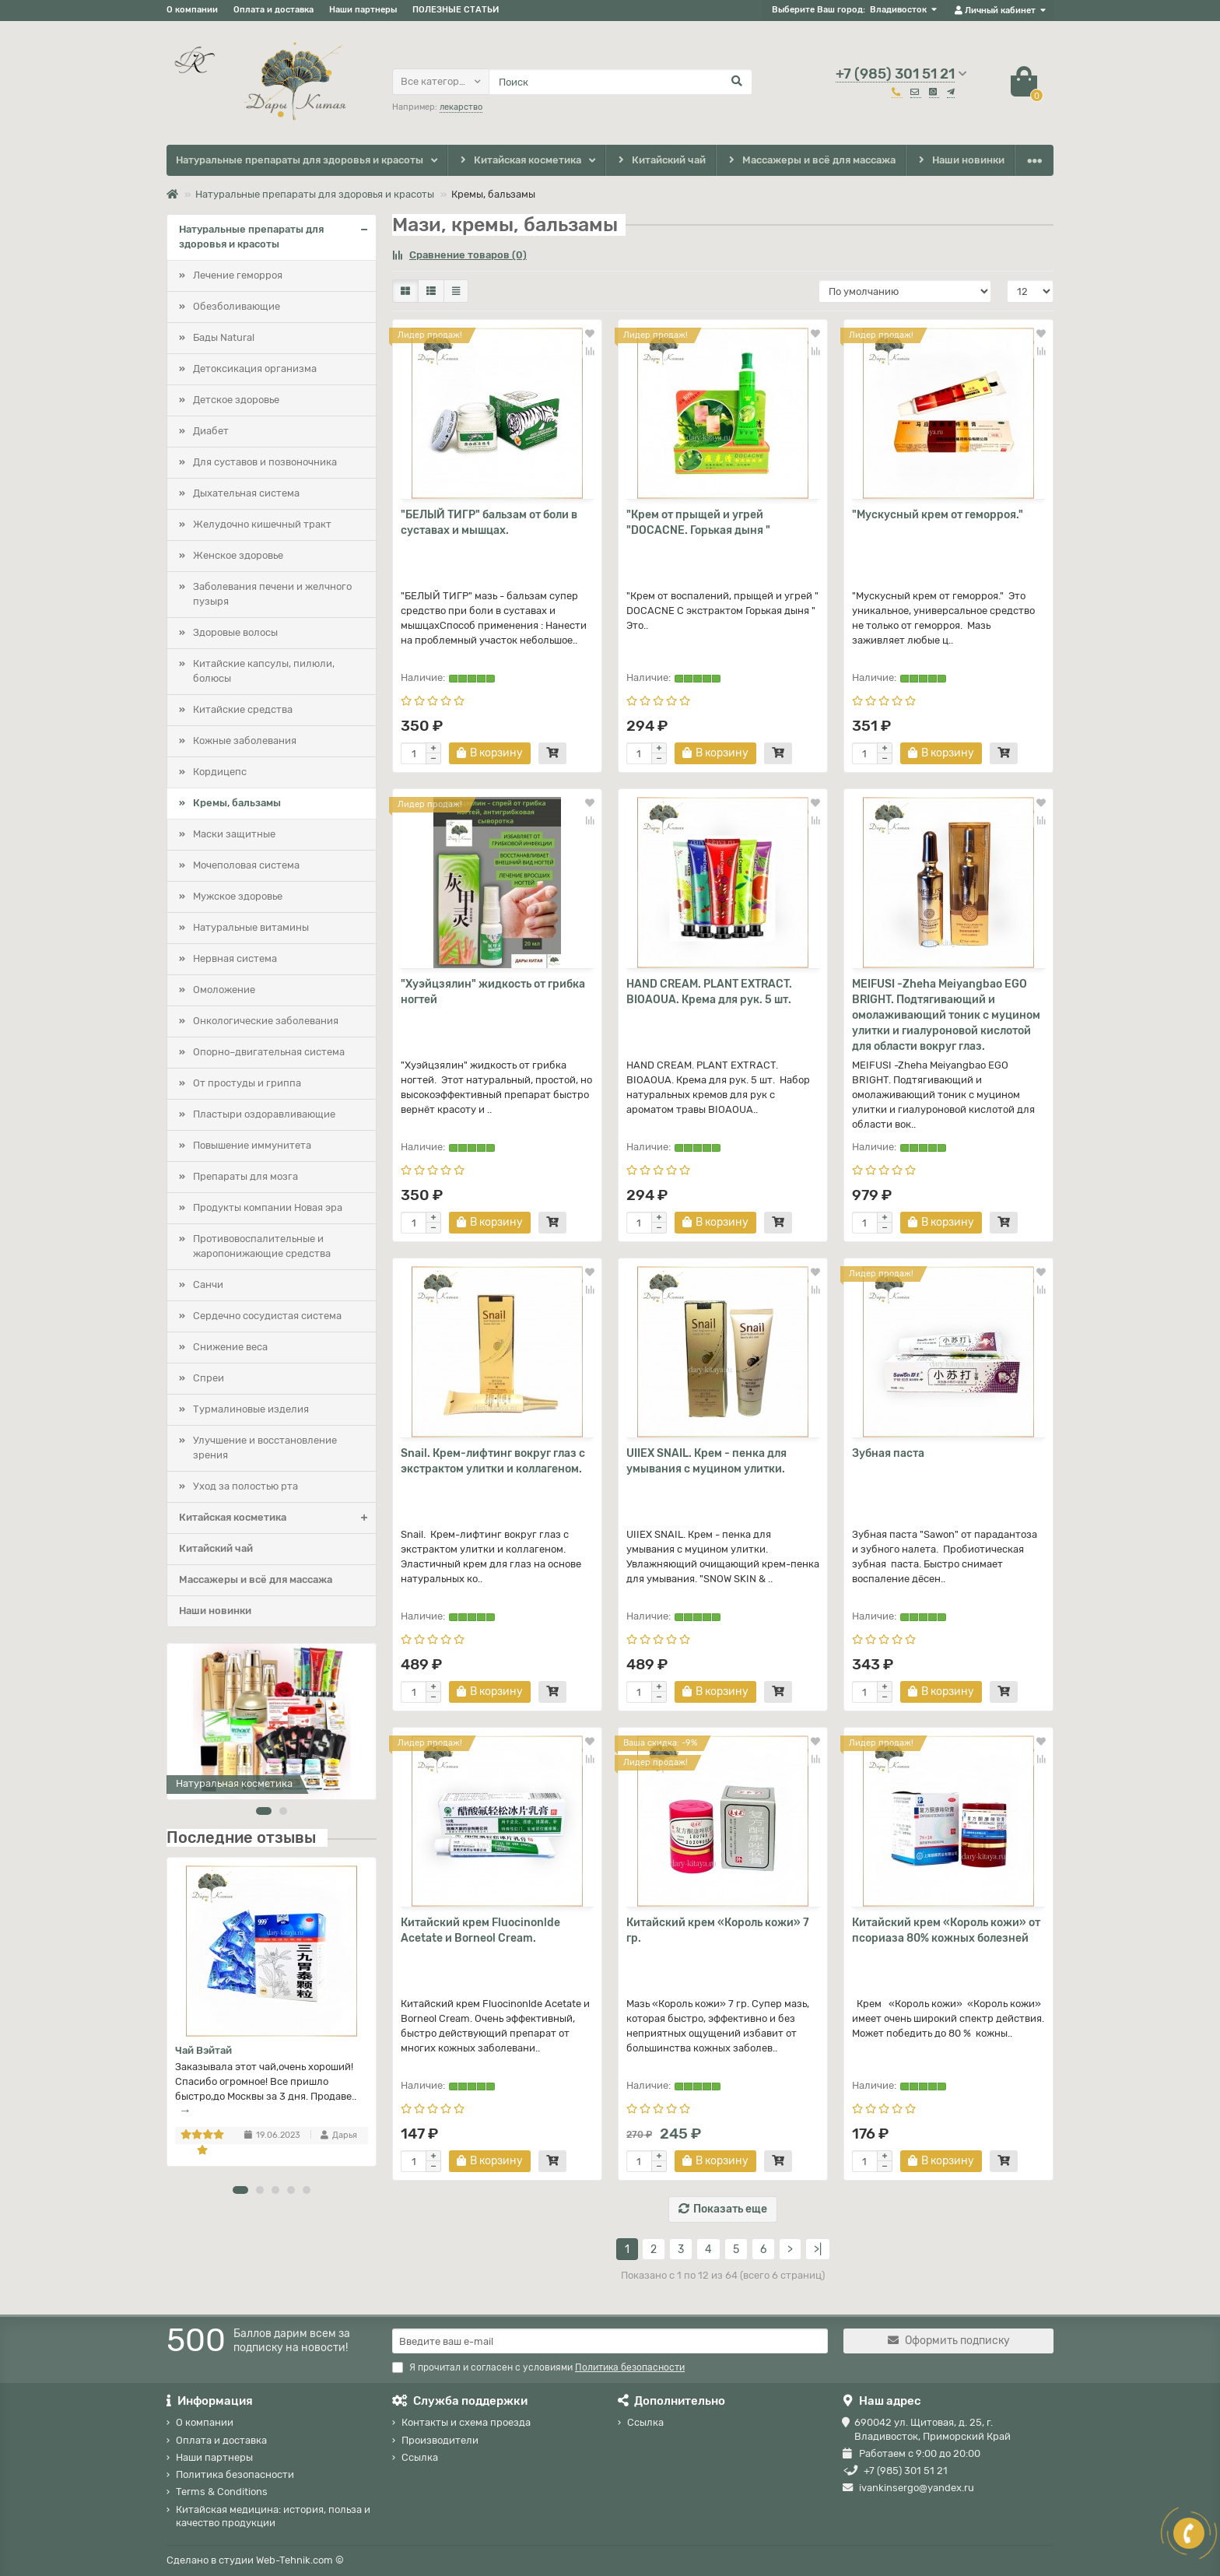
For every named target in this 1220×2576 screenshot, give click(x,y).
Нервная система (235, 958)
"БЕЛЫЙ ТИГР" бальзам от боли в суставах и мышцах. (489, 522)
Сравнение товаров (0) (459, 255)
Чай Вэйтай (203, 2050)
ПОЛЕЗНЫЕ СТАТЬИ (455, 10)
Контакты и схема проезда (466, 2422)
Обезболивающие (236, 306)
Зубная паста (888, 1453)
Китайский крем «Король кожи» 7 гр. (717, 1930)
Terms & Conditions (222, 2491)
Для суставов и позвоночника (265, 462)
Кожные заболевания (244, 740)
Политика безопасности (235, 2474)
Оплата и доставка (273, 10)
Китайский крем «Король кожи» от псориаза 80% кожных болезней (946, 1930)
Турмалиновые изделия (251, 1409)
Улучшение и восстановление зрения (265, 1447)
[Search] (620, 81)
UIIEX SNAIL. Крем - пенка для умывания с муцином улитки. (706, 1461)
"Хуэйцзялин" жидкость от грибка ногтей (493, 991)
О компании (192, 10)
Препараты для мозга (245, 1176)
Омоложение (224, 989)
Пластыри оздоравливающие (264, 1114)
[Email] (610, 2341)
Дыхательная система (246, 493)
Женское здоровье (238, 555)
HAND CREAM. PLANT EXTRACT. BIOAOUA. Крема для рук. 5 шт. (709, 991)
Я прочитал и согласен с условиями (538, 2367)
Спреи (208, 1378)
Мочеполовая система (246, 865)
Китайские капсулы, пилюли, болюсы (264, 671)
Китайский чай (660, 160)
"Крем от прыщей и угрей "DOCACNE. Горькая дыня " (698, 522)
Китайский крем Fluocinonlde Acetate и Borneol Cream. (480, 1930)
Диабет (211, 431)
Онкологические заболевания (265, 1021)
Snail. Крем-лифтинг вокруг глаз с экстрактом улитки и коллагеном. (493, 1461)
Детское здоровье (236, 399)
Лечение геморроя (237, 275)
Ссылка (419, 2457)
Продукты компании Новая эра (267, 1207)
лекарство (461, 107)
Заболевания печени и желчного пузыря (272, 594)
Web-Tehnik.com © (300, 2560)
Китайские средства (243, 709)
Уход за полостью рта (245, 1486)
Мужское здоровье (237, 896)
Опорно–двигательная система (269, 1052)
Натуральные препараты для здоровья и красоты (299, 160)
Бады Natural (223, 337)
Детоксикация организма (255, 368)
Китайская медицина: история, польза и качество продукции (273, 2516)
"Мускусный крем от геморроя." (937, 514)
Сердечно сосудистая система (267, 1315)
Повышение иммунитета (252, 1145)
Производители (440, 2440)
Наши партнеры (363, 10)
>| (818, 2249)
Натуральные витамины (251, 927)
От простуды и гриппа (247, 1083)
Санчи (208, 1284)
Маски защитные (234, 834)
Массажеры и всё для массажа (811, 160)
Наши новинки (960, 160)
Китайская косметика (519, 160)
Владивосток (898, 10)
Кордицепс (220, 771)
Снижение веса (230, 1347)
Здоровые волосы (235, 632)
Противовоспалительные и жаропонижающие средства (262, 1246)
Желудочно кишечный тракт (262, 524)
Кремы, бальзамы (237, 803)
